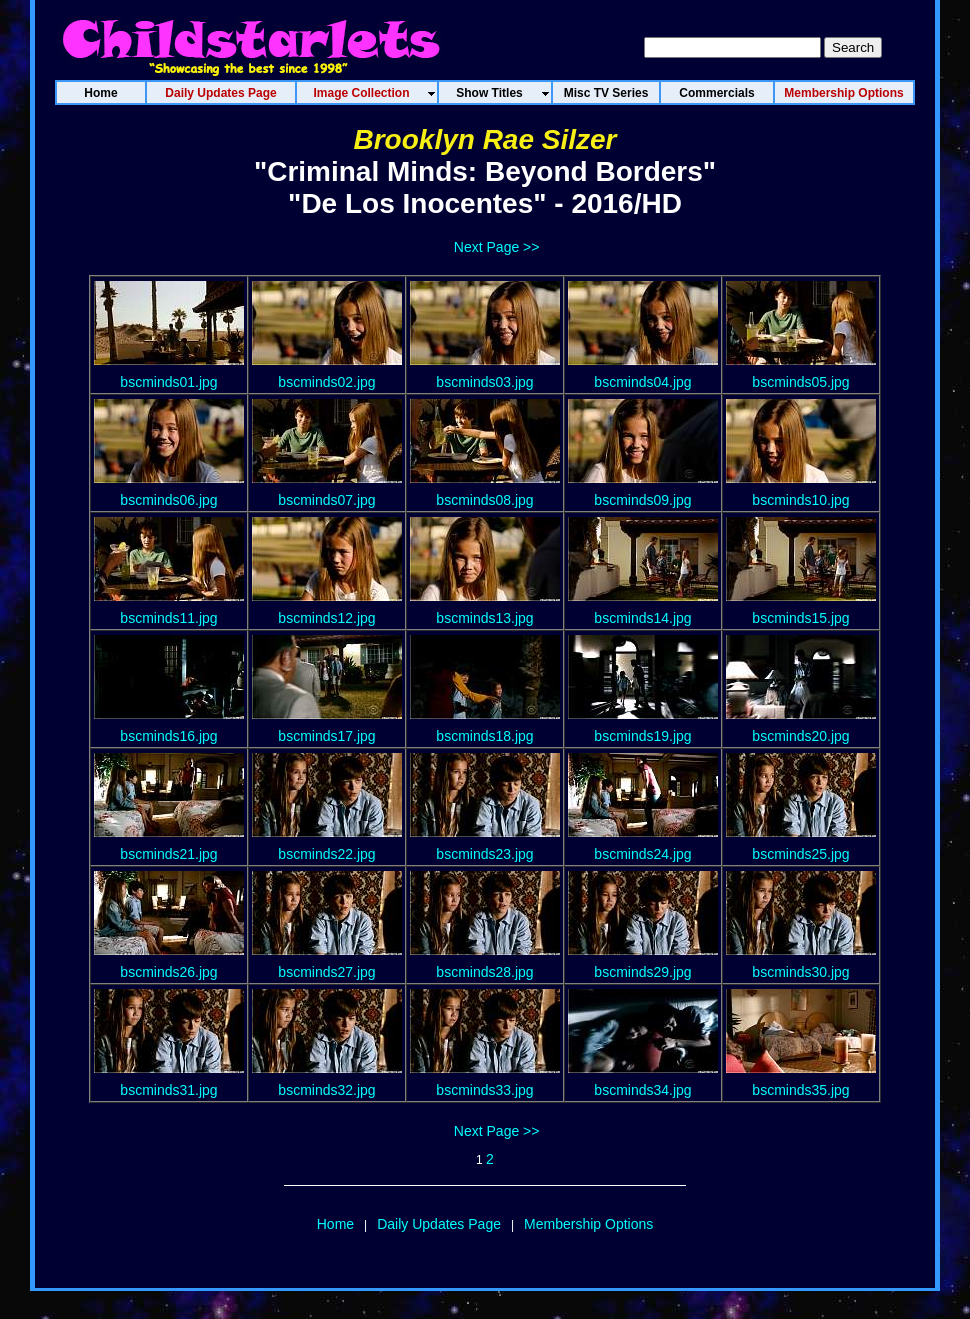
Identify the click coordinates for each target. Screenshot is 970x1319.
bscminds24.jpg (642, 854)
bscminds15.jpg (800, 618)
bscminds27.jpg (326, 972)
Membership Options (588, 1224)
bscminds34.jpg (642, 1090)
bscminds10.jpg (800, 500)
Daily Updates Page (439, 1224)
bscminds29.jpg (642, 972)
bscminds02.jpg (326, 382)
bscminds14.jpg (642, 618)
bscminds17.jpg (326, 736)
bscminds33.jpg (484, 1090)
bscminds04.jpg (642, 382)
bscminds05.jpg (800, 382)
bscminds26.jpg (168, 972)
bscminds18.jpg (484, 736)
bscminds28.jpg (484, 972)
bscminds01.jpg (168, 382)
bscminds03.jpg (484, 382)
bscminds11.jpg (168, 618)
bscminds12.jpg (326, 618)
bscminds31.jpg (168, 1090)
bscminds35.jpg (800, 1090)
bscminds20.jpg (800, 736)
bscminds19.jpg (642, 736)
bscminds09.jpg (642, 500)
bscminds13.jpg (484, 618)
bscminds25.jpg (800, 854)
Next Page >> (497, 247)
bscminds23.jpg (484, 854)
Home (335, 1224)
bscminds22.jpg (326, 854)
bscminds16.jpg (168, 736)
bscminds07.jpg (326, 500)
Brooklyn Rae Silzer (485, 139)
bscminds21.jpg (168, 854)
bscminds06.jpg (168, 500)
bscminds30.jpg (800, 972)
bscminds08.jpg (484, 500)
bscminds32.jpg (326, 1090)
